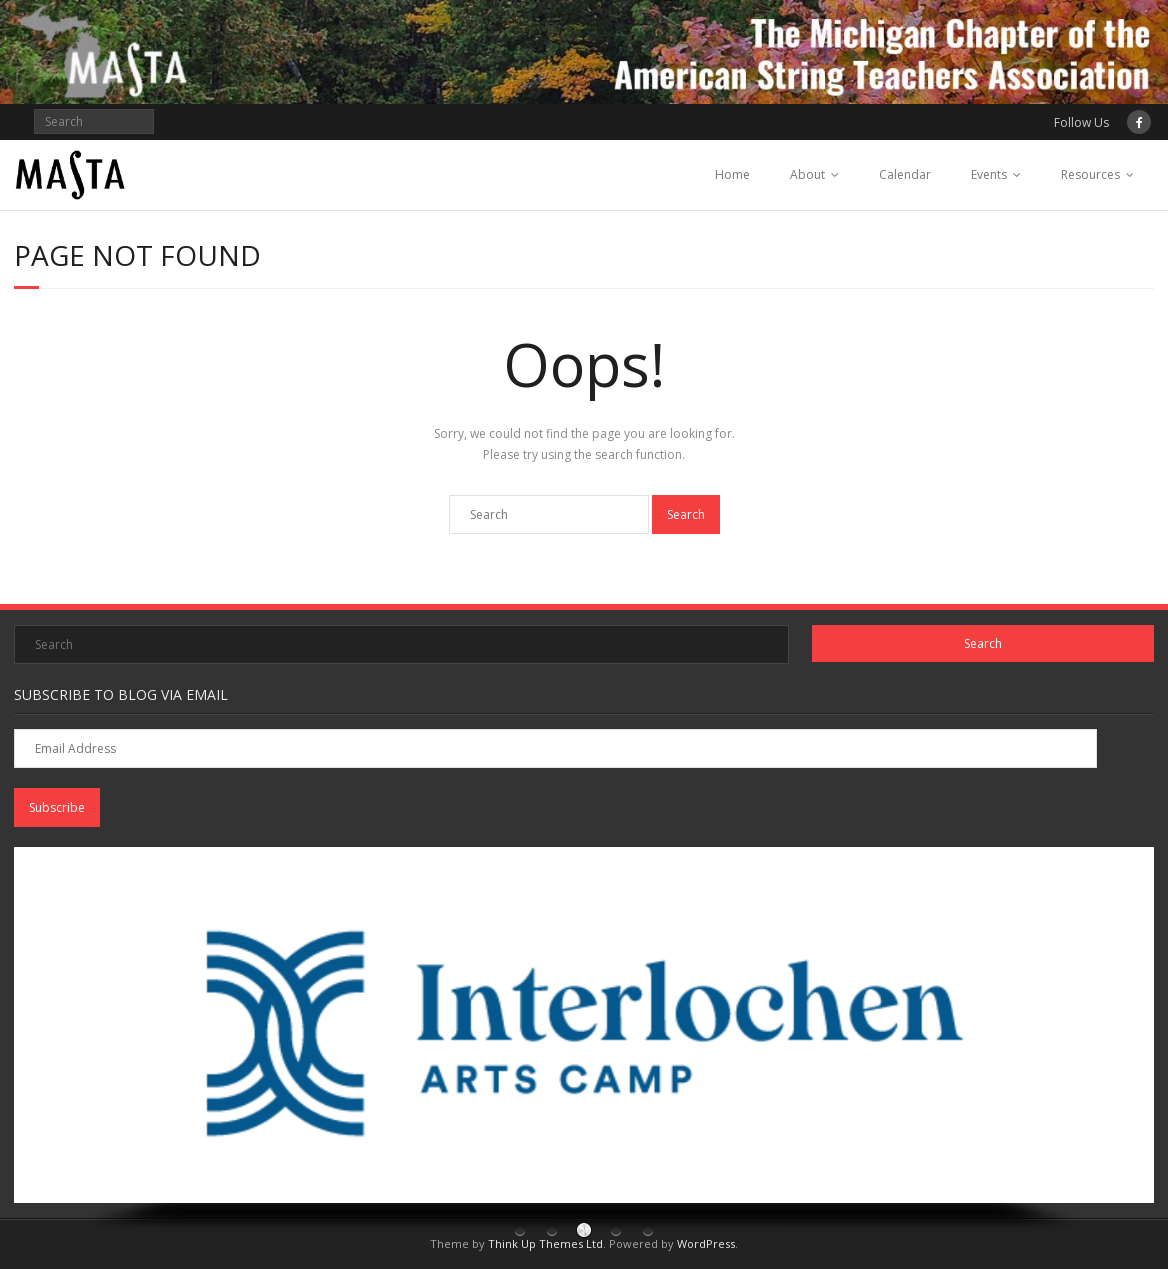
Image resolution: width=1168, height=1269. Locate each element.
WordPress (706, 1243)
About (807, 174)
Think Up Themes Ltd (545, 1243)
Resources (1090, 174)
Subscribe (57, 807)
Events (989, 174)
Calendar (905, 174)
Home (732, 174)
